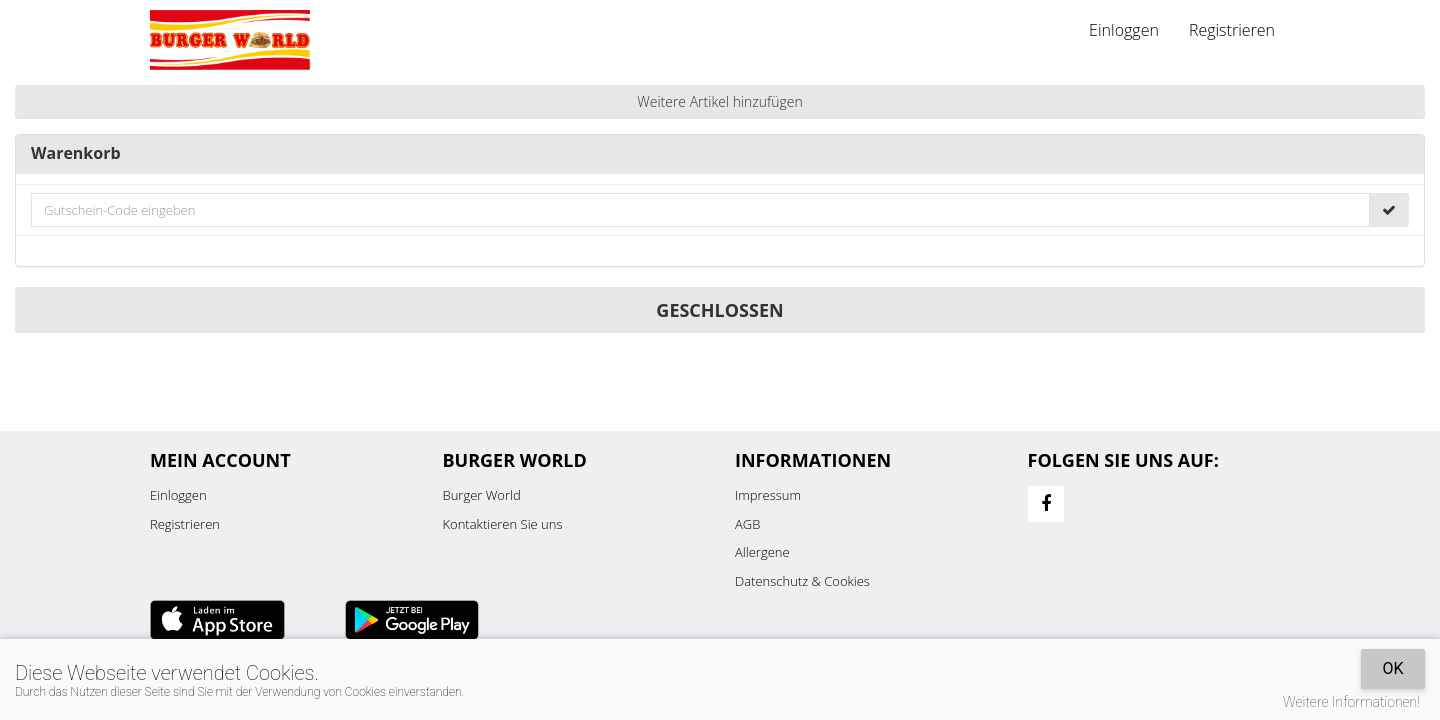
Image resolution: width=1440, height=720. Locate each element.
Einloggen (1124, 30)
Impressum (768, 495)
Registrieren (1232, 30)
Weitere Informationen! (1351, 702)
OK (1392, 668)
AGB (747, 524)
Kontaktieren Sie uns (503, 524)
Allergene (762, 552)
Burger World (482, 495)
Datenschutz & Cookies (802, 581)
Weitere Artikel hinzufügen (720, 101)
